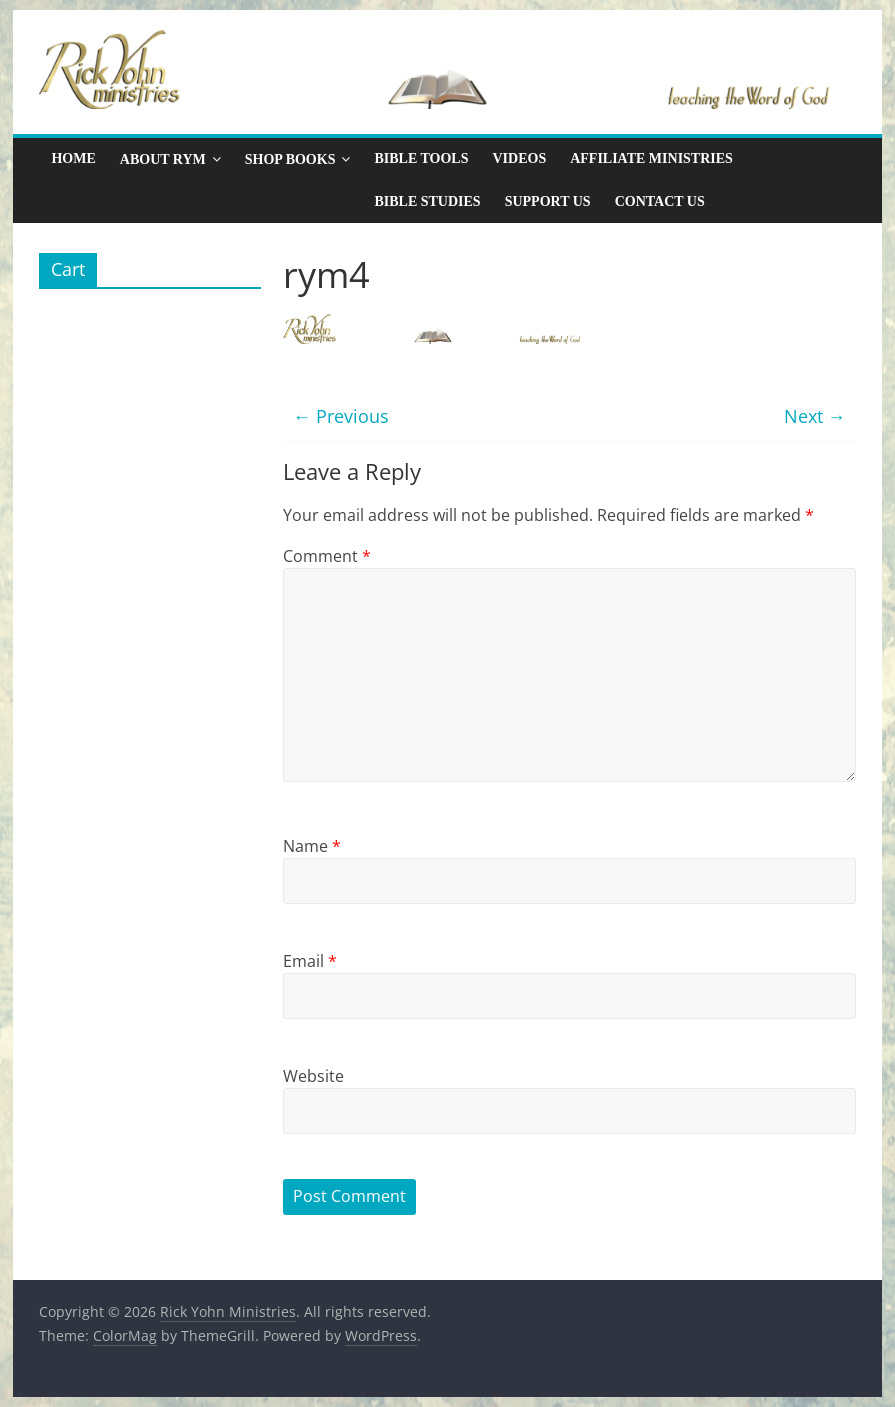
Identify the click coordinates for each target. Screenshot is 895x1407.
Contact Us (660, 201)
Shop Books (290, 159)
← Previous (341, 416)
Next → (815, 416)
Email (310, 961)
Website (313, 1076)
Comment (327, 556)
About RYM (163, 159)
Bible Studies (427, 201)
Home (73, 158)
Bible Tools (421, 158)
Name (312, 846)
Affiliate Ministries (651, 158)
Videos (519, 158)
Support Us (548, 201)
